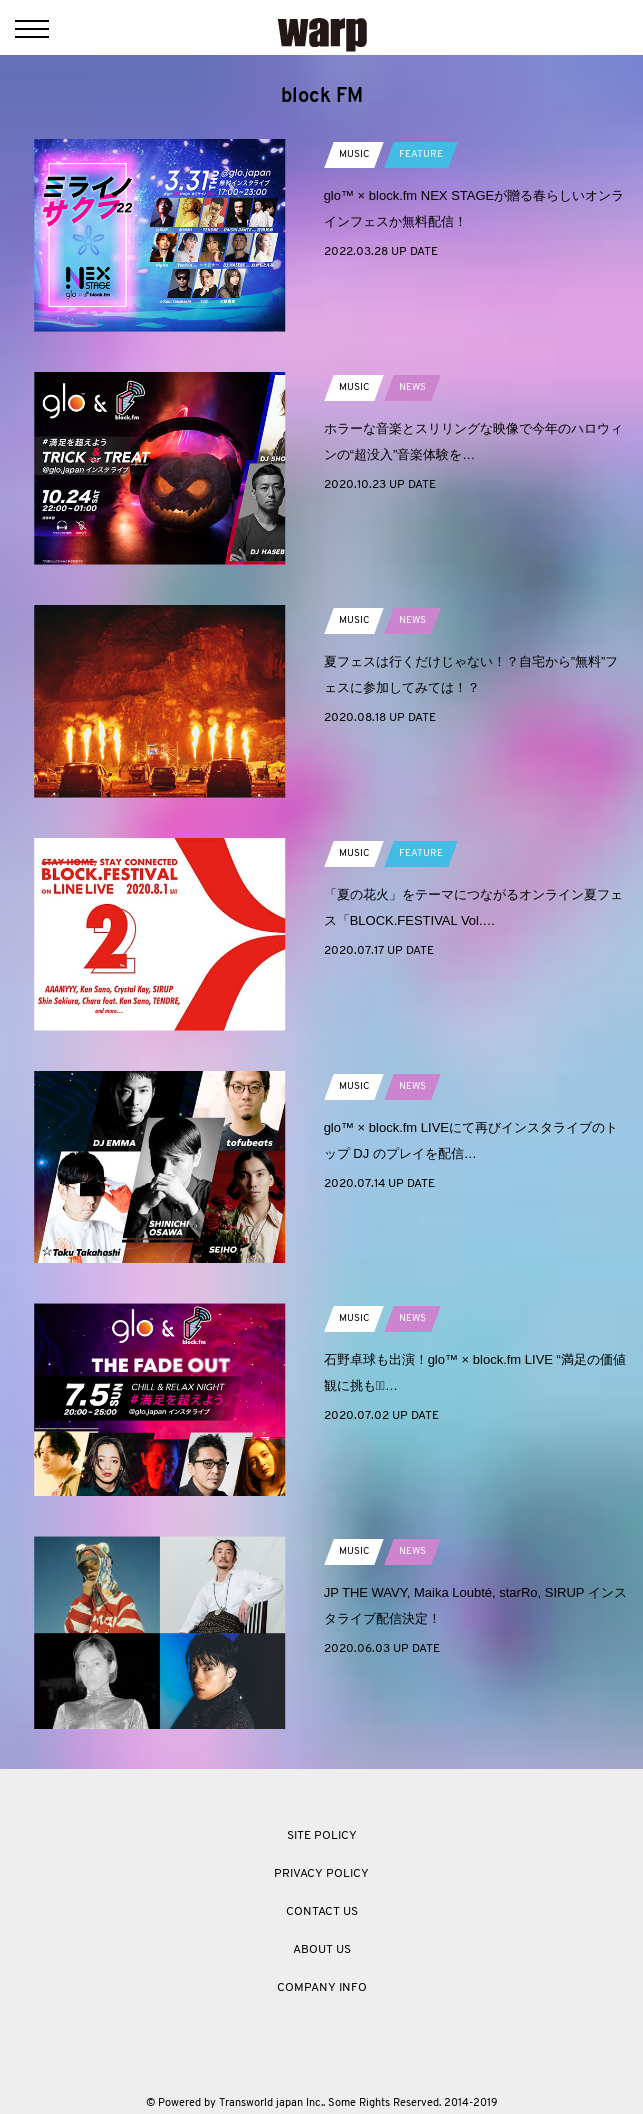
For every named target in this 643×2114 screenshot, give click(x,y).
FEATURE (421, 154)
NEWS (412, 387)
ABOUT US (322, 1950)
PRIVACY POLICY (321, 1874)
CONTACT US (322, 1912)
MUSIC (354, 154)
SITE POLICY (322, 1836)
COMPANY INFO (322, 1988)
